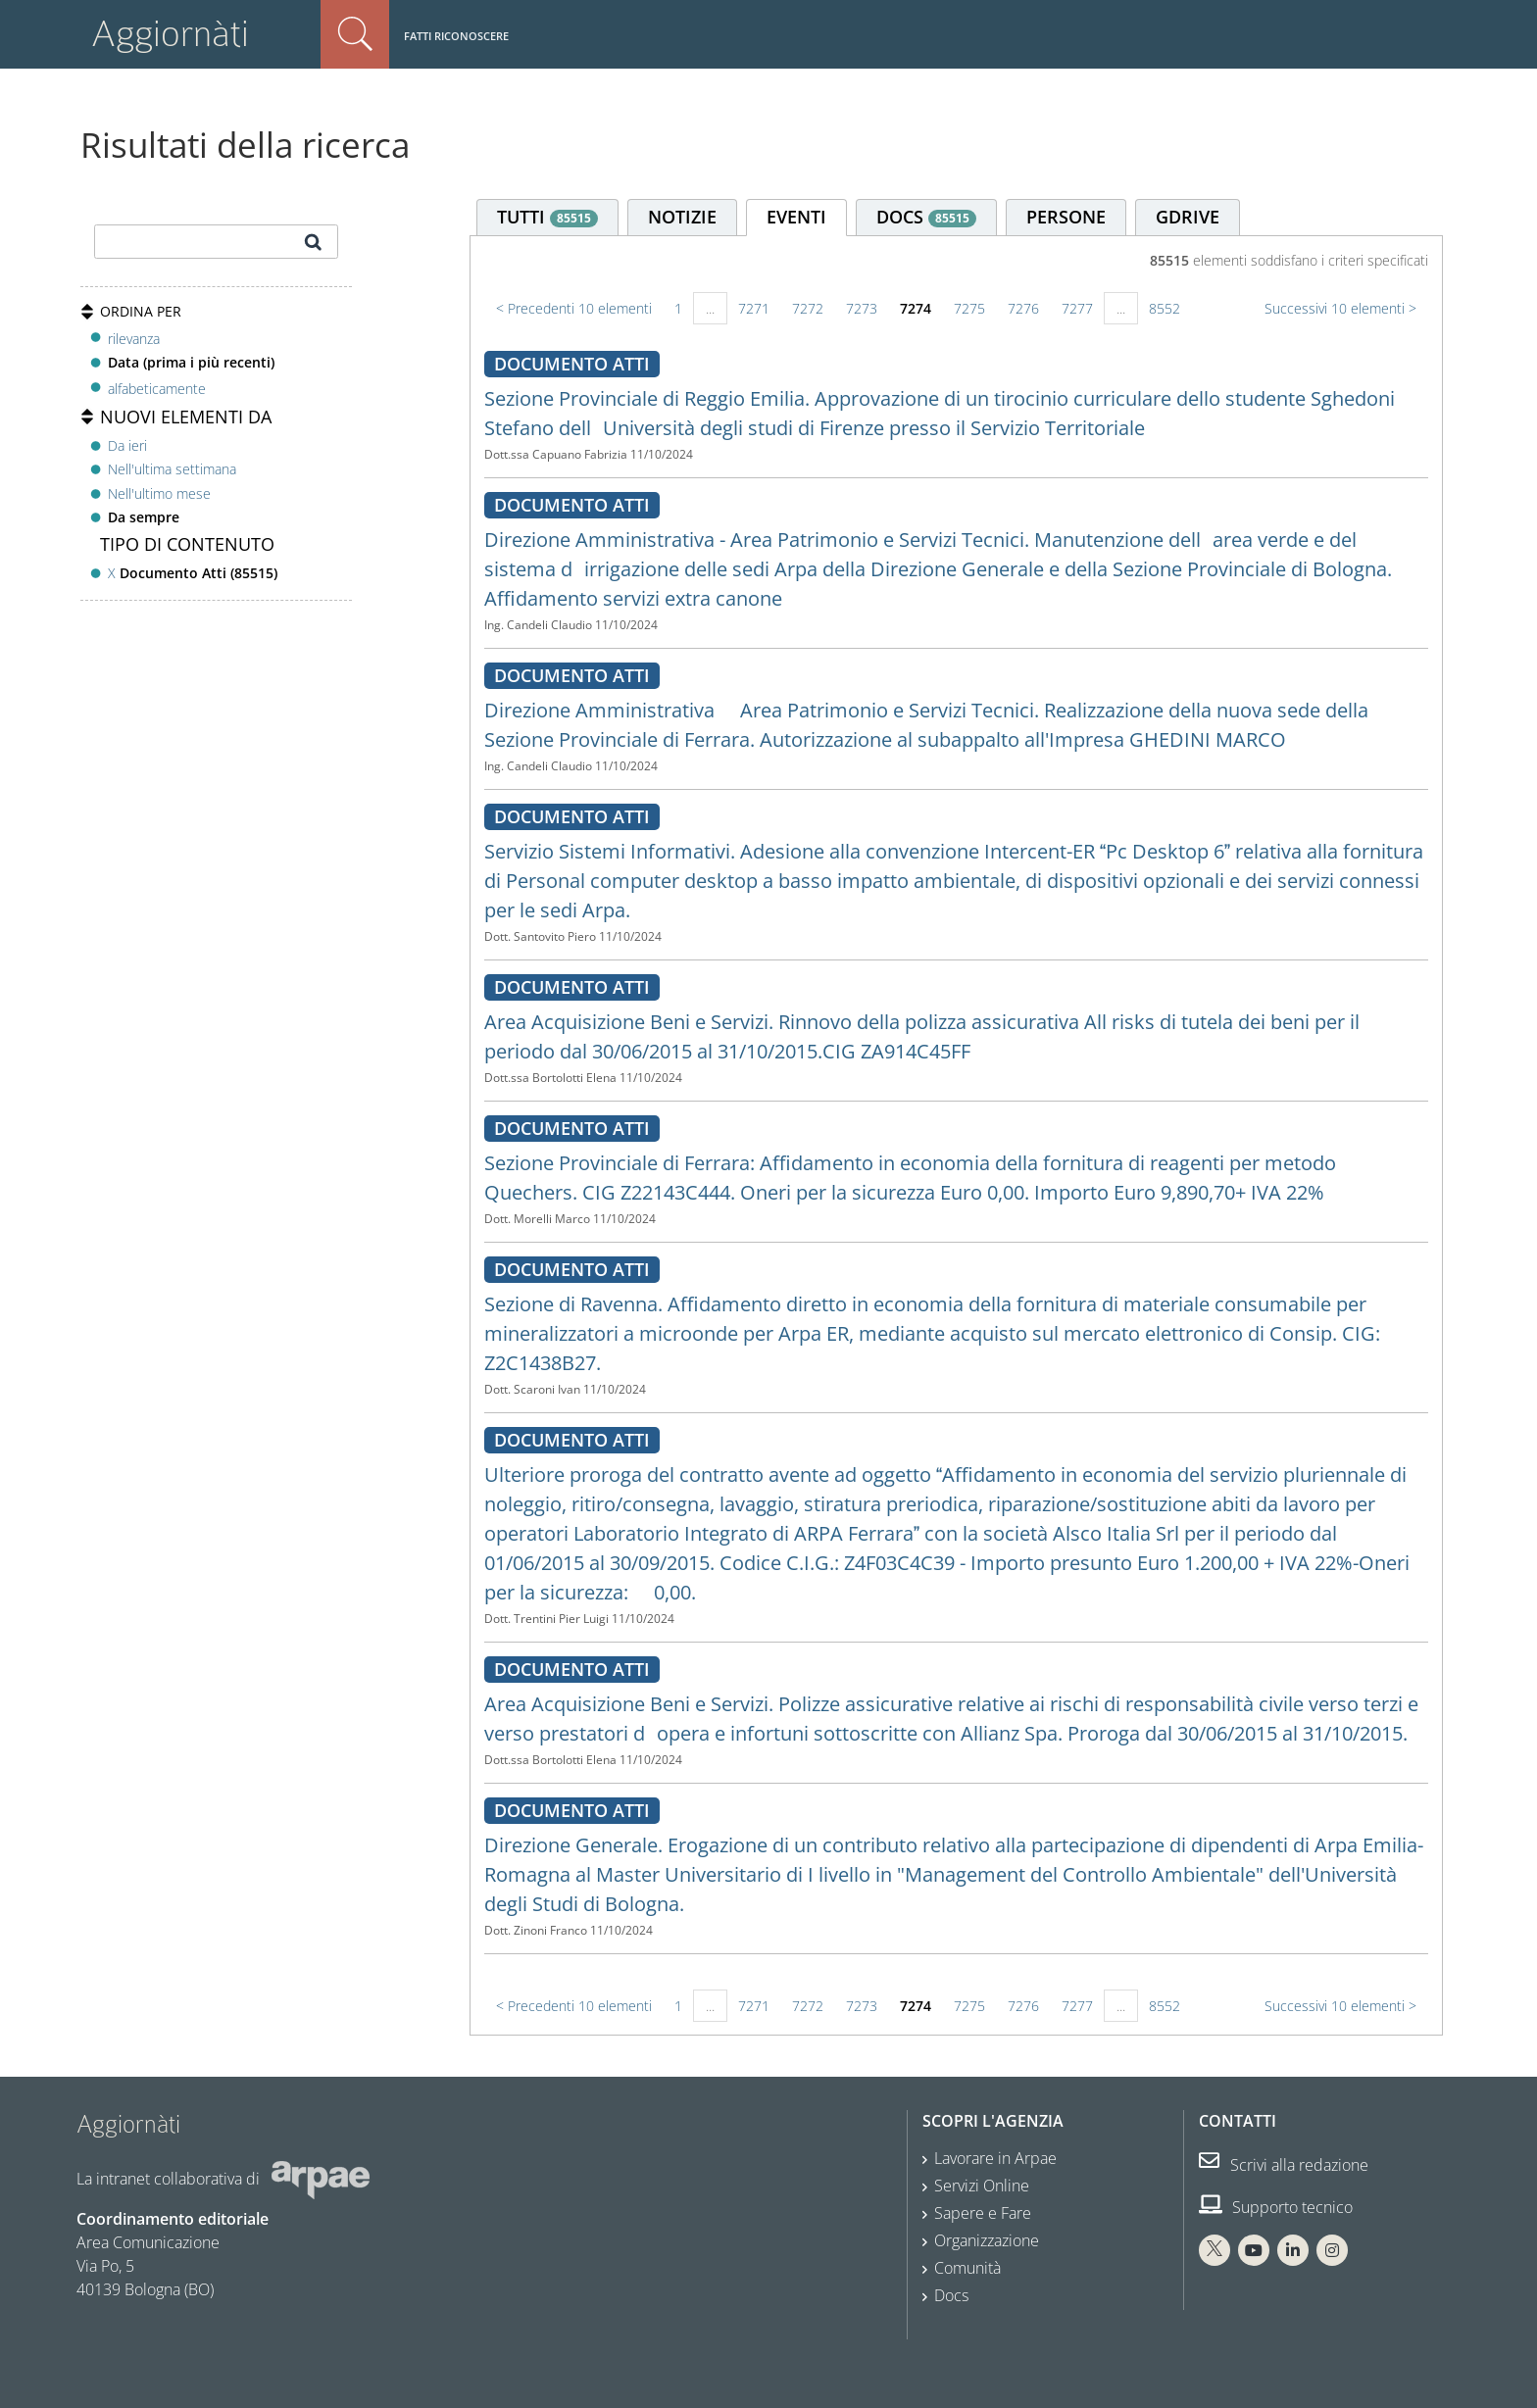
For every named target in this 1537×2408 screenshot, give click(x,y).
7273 (861, 308)
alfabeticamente (157, 388)
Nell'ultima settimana (172, 469)
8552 (1164, 308)
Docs (951, 2295)
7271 (753, 308)
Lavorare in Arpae (995, 2158)
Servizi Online (981, 2185)
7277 (1077, 308)
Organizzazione (986, 2240)
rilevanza (134, 338)
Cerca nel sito (355, 34)
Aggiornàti (170, 34)
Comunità (967, 2268)
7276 (1023, 308)
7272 (807, 308)
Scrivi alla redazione (1283, 2165)
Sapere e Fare (982, 2213)
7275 (969, 308)
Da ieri (127, 445)
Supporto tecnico (1276, 2207)
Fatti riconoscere (456, 35)
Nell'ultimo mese (159, 493)
